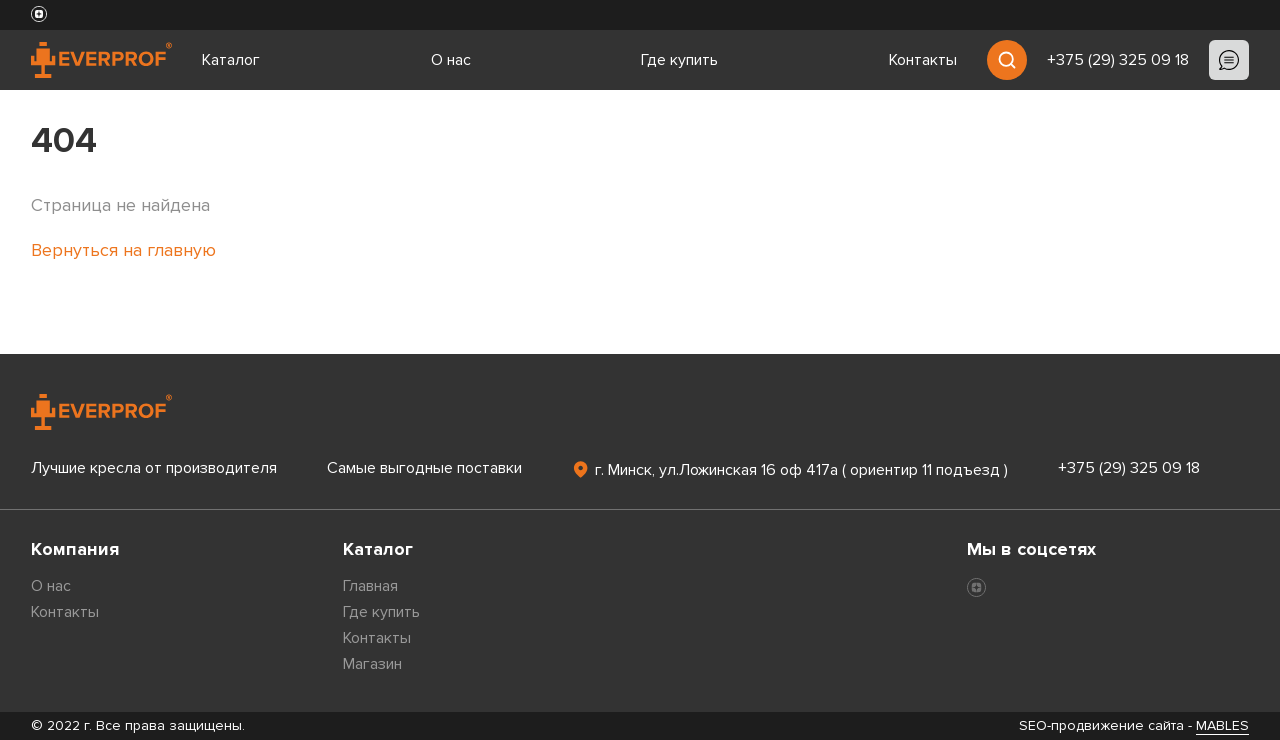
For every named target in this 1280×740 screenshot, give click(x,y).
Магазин (372, 664)
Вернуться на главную (123, 250)
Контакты (923, 60)
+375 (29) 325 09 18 (1118, 60)
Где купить (679, 60)
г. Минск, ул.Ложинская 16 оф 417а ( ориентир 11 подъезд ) (789, 469)
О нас (451, 60)
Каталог (231, 60)
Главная (370, 586)
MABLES (1222, 725)
